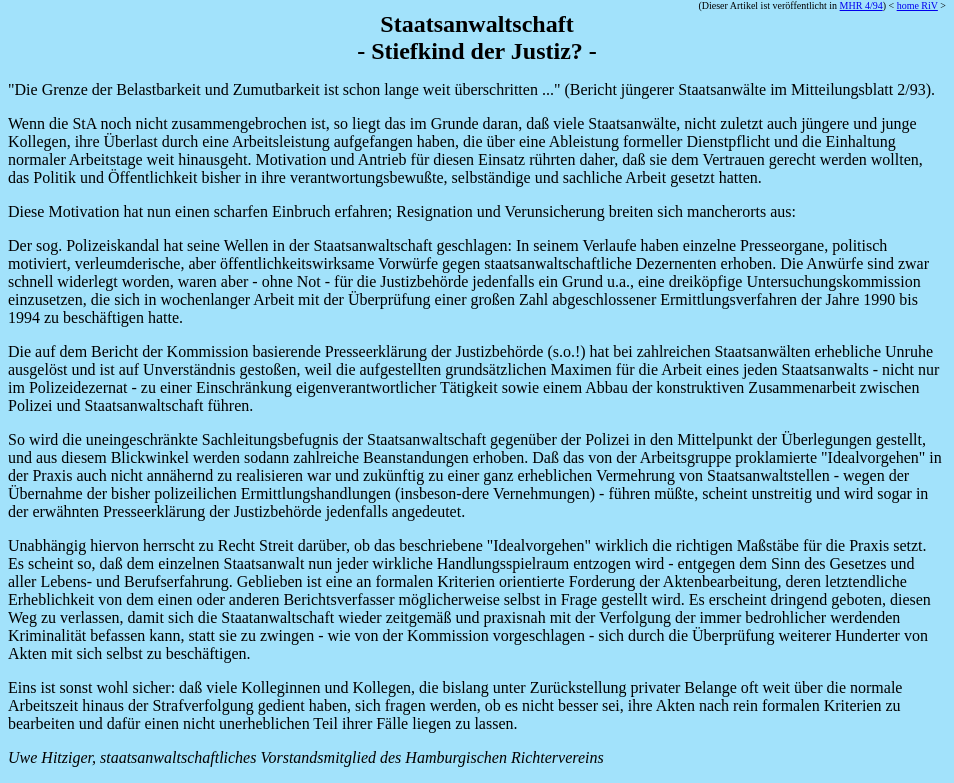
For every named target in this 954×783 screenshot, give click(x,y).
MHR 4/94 (861, 5)
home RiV (917, 5)
